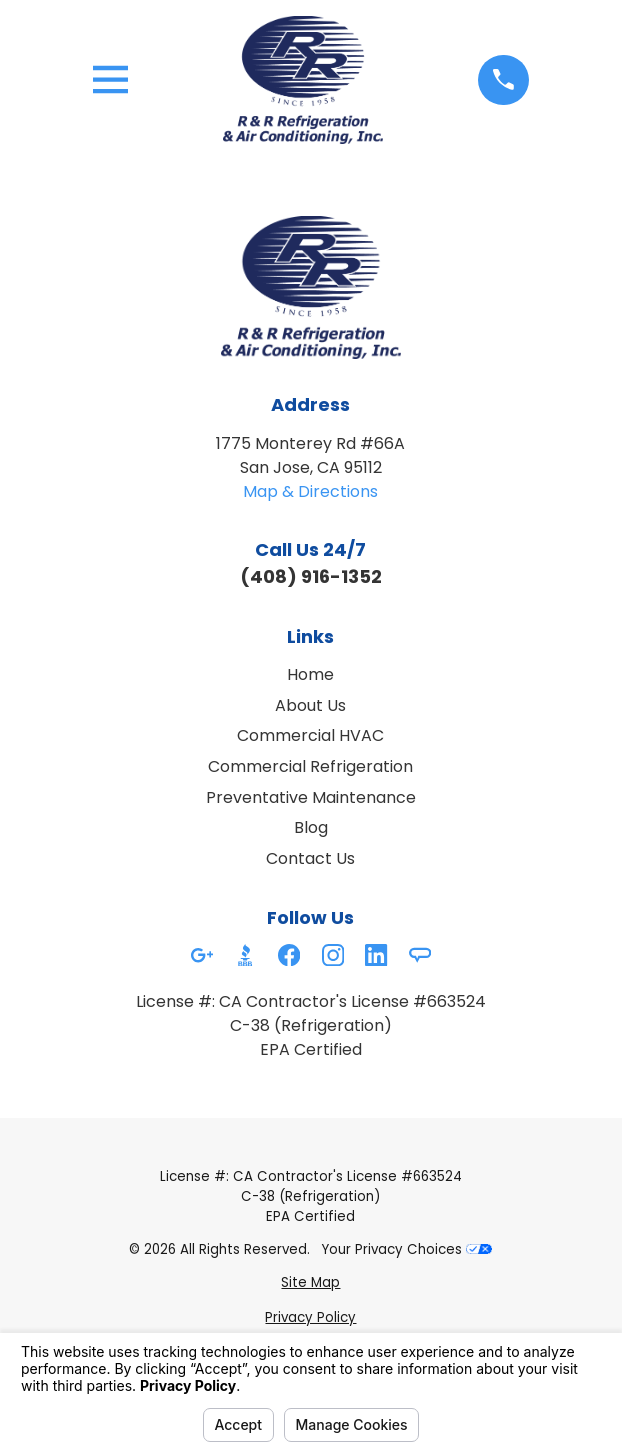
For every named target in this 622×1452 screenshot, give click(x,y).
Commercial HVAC (310, 735)
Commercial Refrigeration (310, 766)
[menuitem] (310, 1283)
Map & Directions (310, 491)
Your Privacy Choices (407, 1249)
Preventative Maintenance (311, 797)
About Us (310, 705)
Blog (311, 827)
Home (310, 674)
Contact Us (310, 858)
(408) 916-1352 (311, 576)
